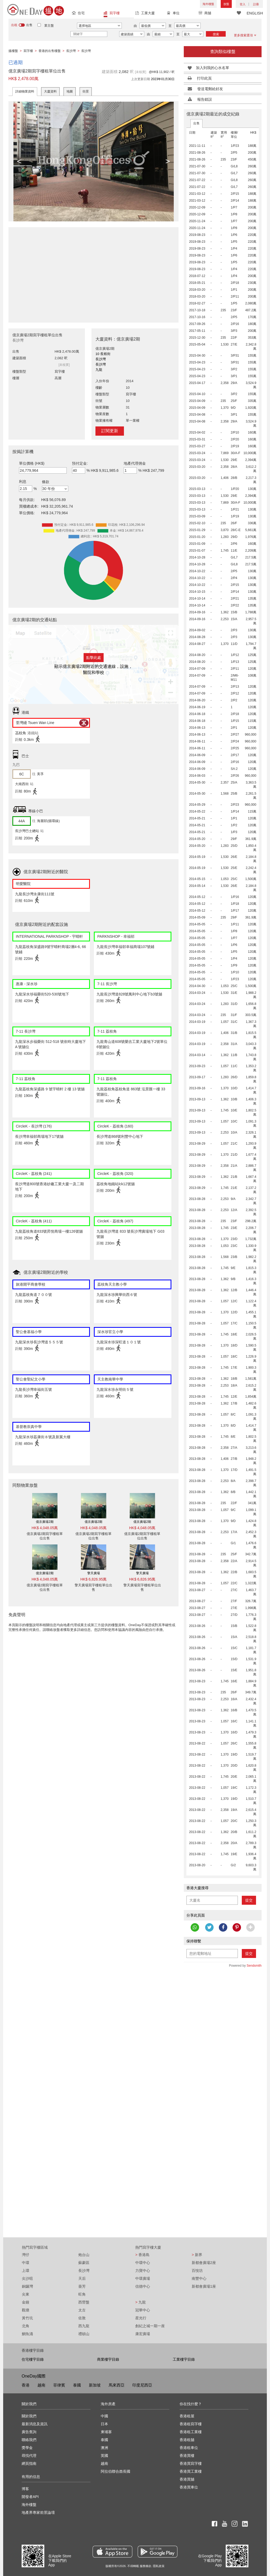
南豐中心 (199, 2278)
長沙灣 (83, 2270)
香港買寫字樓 (191, 2463)
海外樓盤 (208, 4)
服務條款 (145, 2566)
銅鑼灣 (27, 2286)
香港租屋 (187, 2416)
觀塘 (25, 2310)
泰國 (77, 2385)
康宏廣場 (142, 2334)
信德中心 (142, 2286)
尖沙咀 (27, 2278)
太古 (82, 2310)
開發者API (30, 2497)
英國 (104, 2455)
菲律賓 (59, 2385)
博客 (25, 2489)
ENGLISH (255, 13)
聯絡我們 (29, 2440)
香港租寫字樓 (191, 2424)
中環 (25, 2263)
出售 (196, 123)
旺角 (82, 2294)
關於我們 (29, 2416)
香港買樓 (187, 2455)
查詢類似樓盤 (222, 51)
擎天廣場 (93, 1573)
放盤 (226, 4)
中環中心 (142, 2263)
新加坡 (95, 2385)
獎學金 (27, 2448)
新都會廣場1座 (204, 2286)
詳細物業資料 (24, 91)
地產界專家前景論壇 (38, 2512)
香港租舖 (187, 2440)
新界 (197, 2255)
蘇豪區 (83, 2263)
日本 (104, 2424)
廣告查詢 (29, 2432)
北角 (25, 2326)
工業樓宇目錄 (184, 2359)
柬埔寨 (106, 2432)
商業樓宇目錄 (108, 2359)
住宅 (78, 13)
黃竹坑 (27, 2318)
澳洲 (104, 2448)
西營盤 (83, 2302)
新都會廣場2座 (204, 2263)
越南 (41, 2385)
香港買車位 (189, 2487)
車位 (173, 13)
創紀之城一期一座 (150, 2326)
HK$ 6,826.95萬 (93, 1579)
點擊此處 (93, 657)
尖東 (25, 2294)
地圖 (69, 91)
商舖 (205, 13)
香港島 (142, 2255)
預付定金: (80, 463)
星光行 (140, 2318)
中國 (104, 2416)
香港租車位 (189, 2448)
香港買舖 (187, 2479)
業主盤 (49, 25)
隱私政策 (159, 2566)
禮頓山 (83, 2334)
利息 (22, 481)
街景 (86, 91)
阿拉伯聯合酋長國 (115, 2471)
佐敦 (82, 2318)
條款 (45, 482)
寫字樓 (112, 13)
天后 (82, 2278)
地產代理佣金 (135, 463)
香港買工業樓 (191, 2471)
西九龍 (83, 2326)
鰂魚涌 (27, 2334)
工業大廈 (145, 13)
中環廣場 (142, 2278)
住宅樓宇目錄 (33, 2359)
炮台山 (83, 2255)
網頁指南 (29, 2463)
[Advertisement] (93, 272)
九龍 (140, 2302)
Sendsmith (254, 1965)
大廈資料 (50, 91)
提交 (249, 1900)
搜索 (216, 34)
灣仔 (25, 2255)
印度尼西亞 (142, 2385)
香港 (26, 2385)
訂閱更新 (109, 431)
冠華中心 (142, 2310)
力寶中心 (142, 2270)
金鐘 (25, 2302)
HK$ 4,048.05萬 (45, 1528)
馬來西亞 (116, 2385)
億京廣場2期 (45, 1522)
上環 (25, 2270)
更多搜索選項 (245, 35)
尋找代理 (29, 2455)
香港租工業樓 (191, 2432)
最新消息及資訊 (34, 2424)
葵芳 (82, 2286)
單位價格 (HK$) (31, 463)
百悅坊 (197, 2270)
